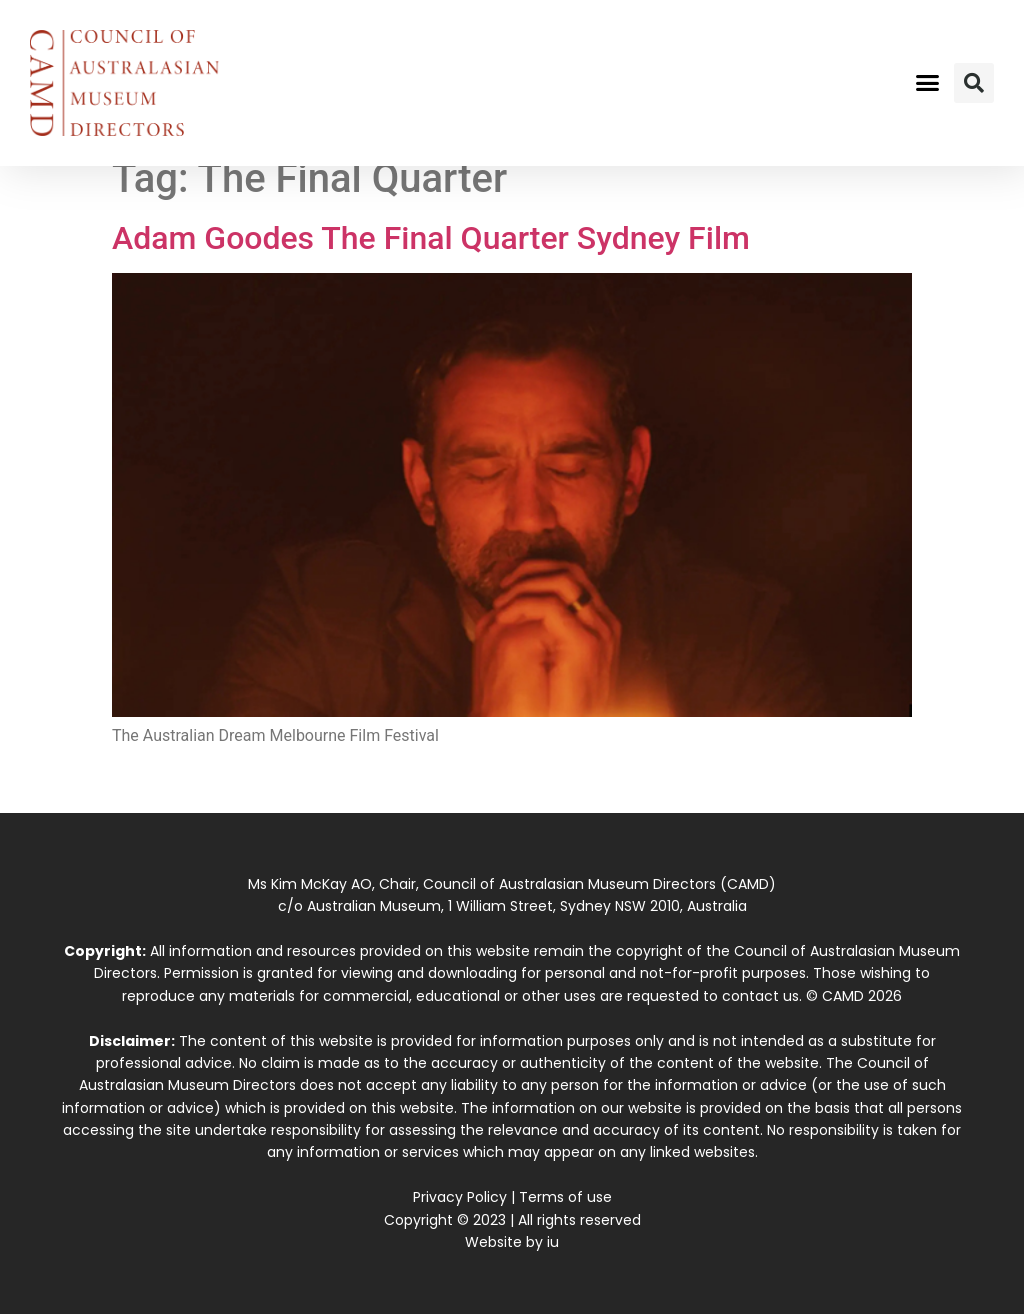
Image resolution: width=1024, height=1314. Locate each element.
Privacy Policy (460, 1197)
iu (553, 1242)
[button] (927, 83)
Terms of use (565, 1197)
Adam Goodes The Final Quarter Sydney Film (431, 238)
